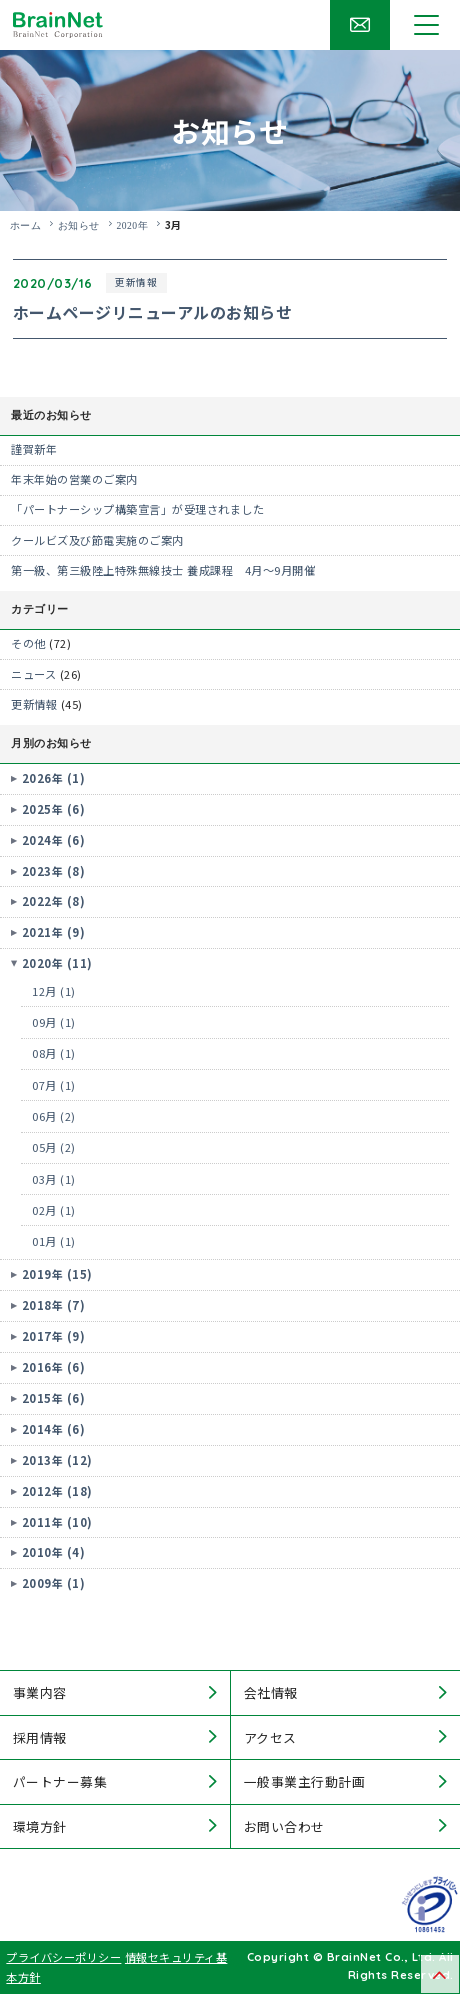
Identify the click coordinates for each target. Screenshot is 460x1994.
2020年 (132, 225)
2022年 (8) (54, 901)
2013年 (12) (57, 1460)
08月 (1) (54, 1053)
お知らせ (79, 225)
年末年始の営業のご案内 (74, 479)
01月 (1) (54, 1241)
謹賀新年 (34, 449)
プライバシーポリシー (63, 1957)
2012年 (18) (57, 1491)
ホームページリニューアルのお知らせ (153, 312)
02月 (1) (54, 1210)
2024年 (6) (54, 840)
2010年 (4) (54, 1552)
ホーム (26, 225)
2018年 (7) (54, 1305)
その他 (28, 643)
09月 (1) (54, 1022)
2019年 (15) (57, 1274)
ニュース (33, 674)
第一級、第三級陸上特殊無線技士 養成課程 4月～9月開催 (163, 570)
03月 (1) (54, 1179)
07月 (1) (54, 1085)
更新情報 (136, 282)
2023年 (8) (54, 871)
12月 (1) (54, 991)
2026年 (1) (54, 778)
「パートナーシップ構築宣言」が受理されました (137, 509)
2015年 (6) (54, 1398)
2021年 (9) (54, 932)
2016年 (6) (54, 1367)
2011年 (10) (57, 1522)
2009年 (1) (54, 1583)
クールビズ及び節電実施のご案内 (97, 540)
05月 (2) (54, 1147)
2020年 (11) (57, 963)
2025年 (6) (54, 809)
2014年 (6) (54, 1429)
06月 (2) (54, 1116)
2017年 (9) (54, 1336)
